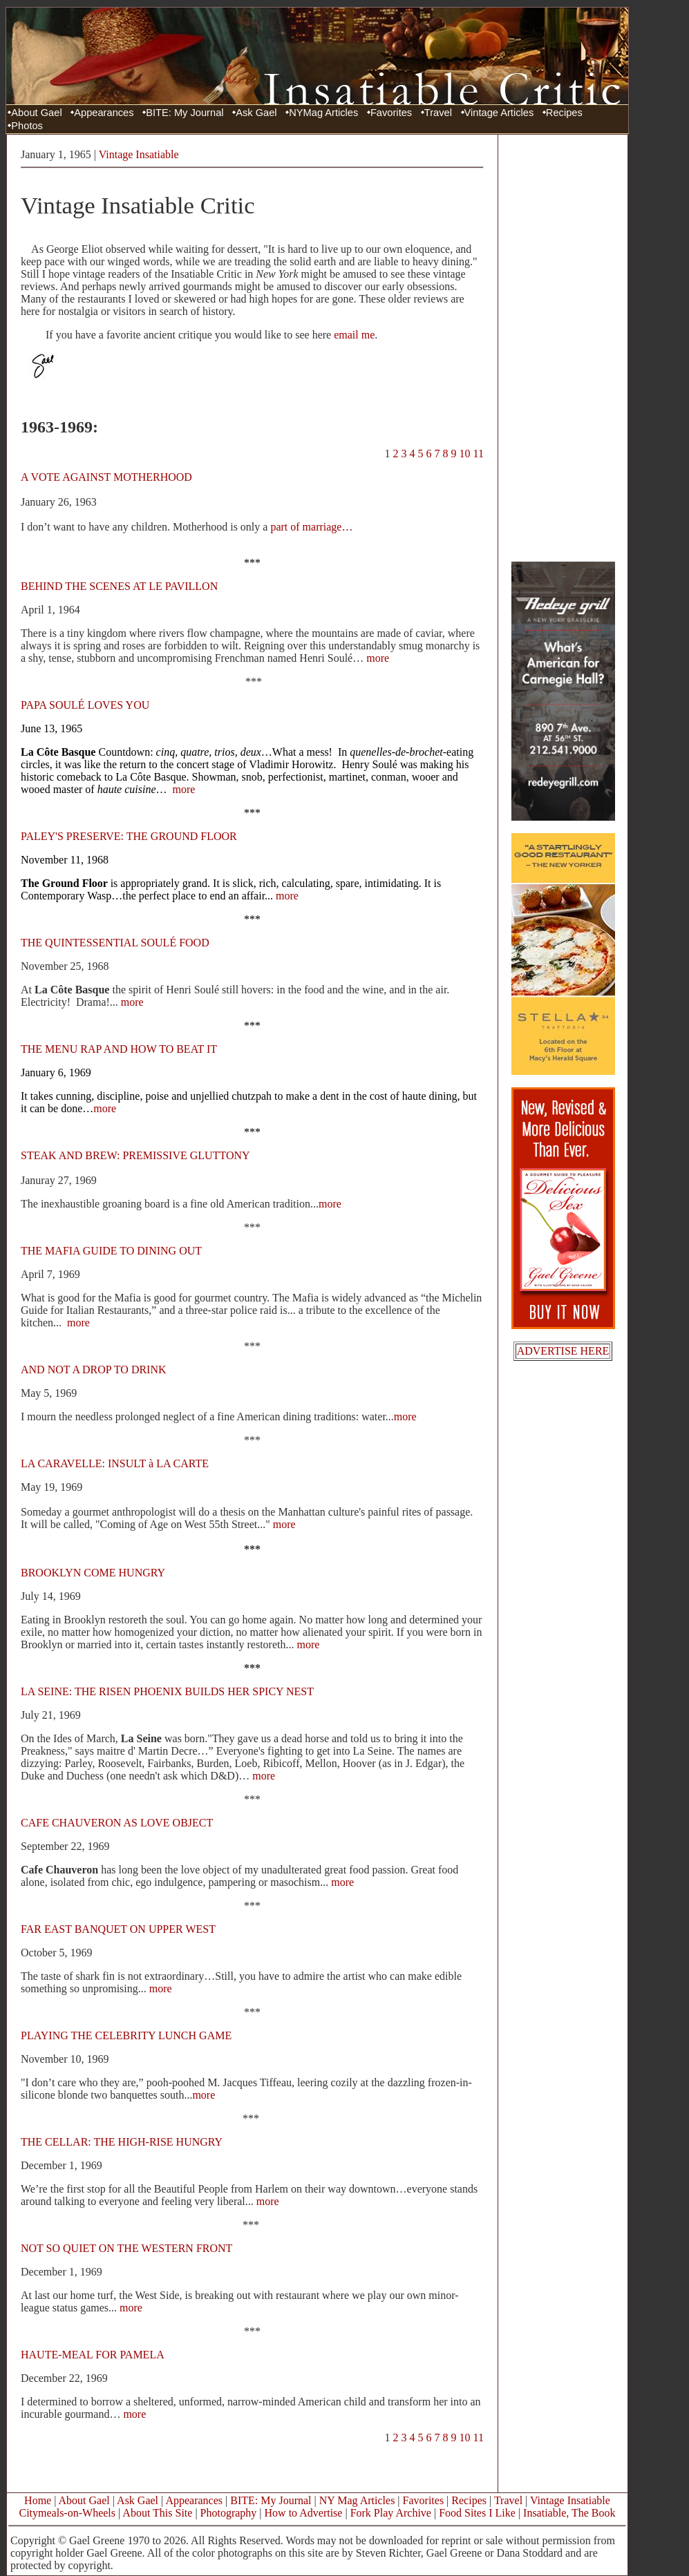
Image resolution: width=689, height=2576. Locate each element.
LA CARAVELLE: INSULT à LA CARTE (115, 1463)
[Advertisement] (563, 347)
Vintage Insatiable (139, 154)
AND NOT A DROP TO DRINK (94, 1369)
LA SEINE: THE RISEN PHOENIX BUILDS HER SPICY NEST (167, 1691)
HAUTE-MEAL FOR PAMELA (92, 2354)
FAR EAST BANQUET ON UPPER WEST (118, 1929)
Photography (228, 2513)
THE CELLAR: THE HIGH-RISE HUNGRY (122, 2142)
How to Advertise (304, 2513)
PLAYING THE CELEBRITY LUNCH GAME (126, 2035)
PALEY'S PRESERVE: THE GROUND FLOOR (129, 836)
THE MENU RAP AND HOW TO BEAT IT (119, 1049)
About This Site (157, 2513)
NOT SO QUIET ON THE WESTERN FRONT (126, 2248)
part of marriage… (311, 527)
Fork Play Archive (390, 2513)
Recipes (564, 112)
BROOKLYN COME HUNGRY (93, 1572)
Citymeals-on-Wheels (67, 2513)
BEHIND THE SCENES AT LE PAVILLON (119, 586)
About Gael (36, 112)
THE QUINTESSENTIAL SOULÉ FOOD (115, 942)
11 (478, 453)
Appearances (103, 112)
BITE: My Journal (184, 112)
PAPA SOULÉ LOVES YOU (85, 705)
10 (465, 453)
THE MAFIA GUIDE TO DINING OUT (111, 1251)
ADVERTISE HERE (563, 1351)
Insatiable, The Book (569, 2513)
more (377, 658)
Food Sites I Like (477, 2513)
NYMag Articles (323, 112)
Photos (27, 125)
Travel (438, 112)
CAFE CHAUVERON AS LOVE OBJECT (117, 1823)
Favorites (391, 112)
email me (354, 335)
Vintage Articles (499, 112)
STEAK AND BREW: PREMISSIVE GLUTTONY (135, 1155)
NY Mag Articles (357, 2500)
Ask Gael (256, 112)
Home (37, 2500)
